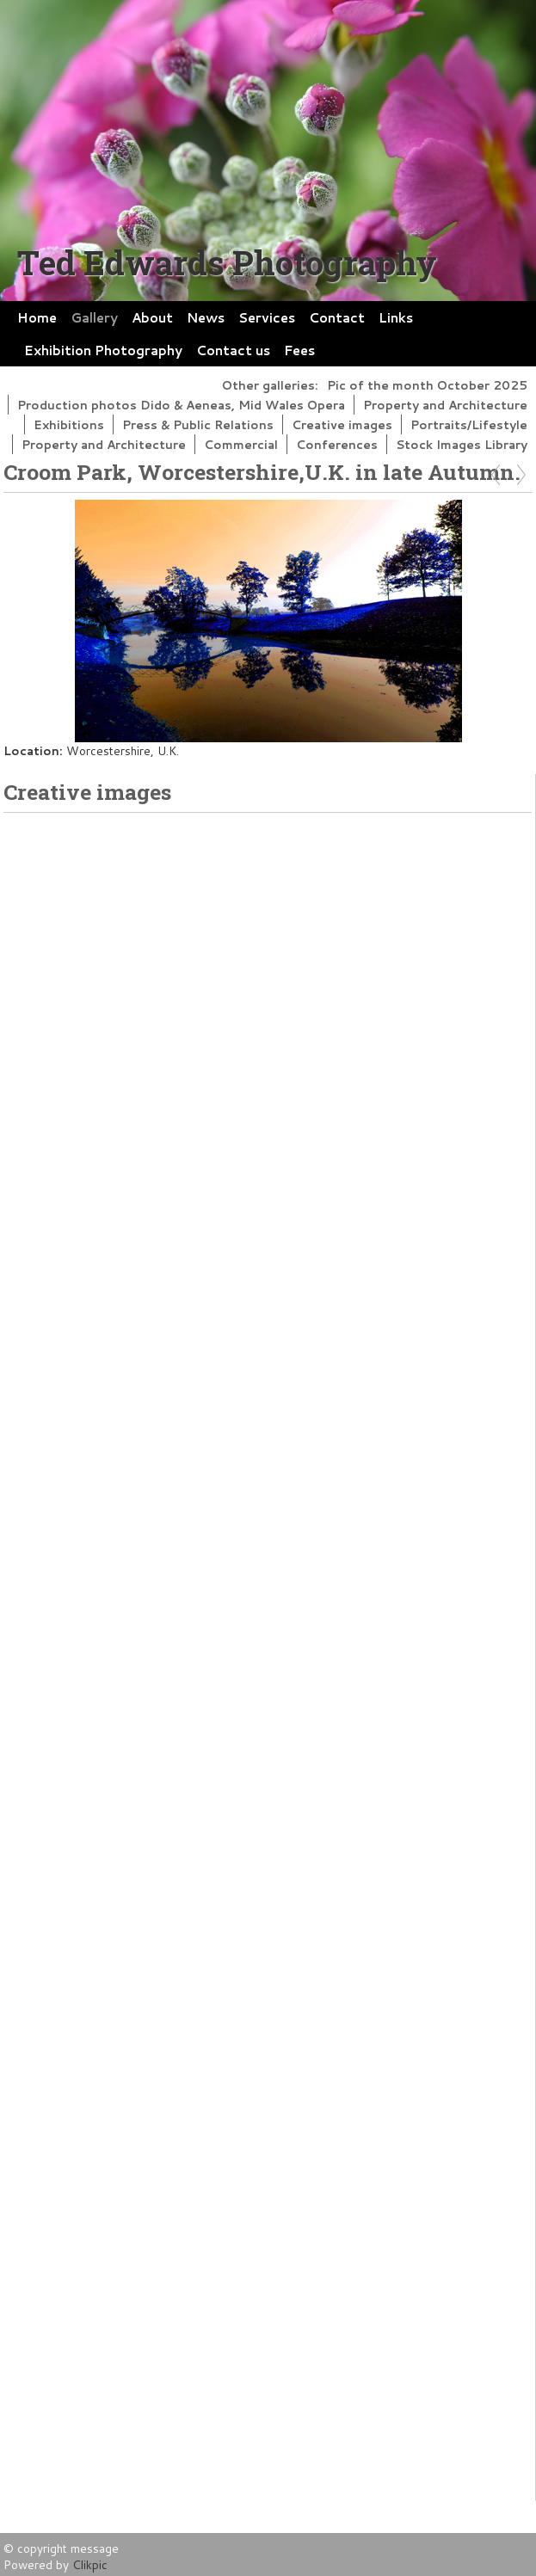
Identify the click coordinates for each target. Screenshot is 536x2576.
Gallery (94, 317)
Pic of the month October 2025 (427, 385)
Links (396, 317)
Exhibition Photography (103, 350)
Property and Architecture (445, 405)
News (206, 317)
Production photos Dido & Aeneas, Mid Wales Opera (181, 405)
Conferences (337, 444)
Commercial (241, 444)
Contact (337, 317)
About (152, 317)
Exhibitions (69, 424)
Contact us (233, 350)
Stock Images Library (461, 444)
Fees (299, 350)
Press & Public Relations (198, 424)
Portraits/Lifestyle (468, 424)
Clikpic (90, 2564)
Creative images (342, 424)
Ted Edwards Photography (227, 262)
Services (266, 317)
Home (37, 317)
